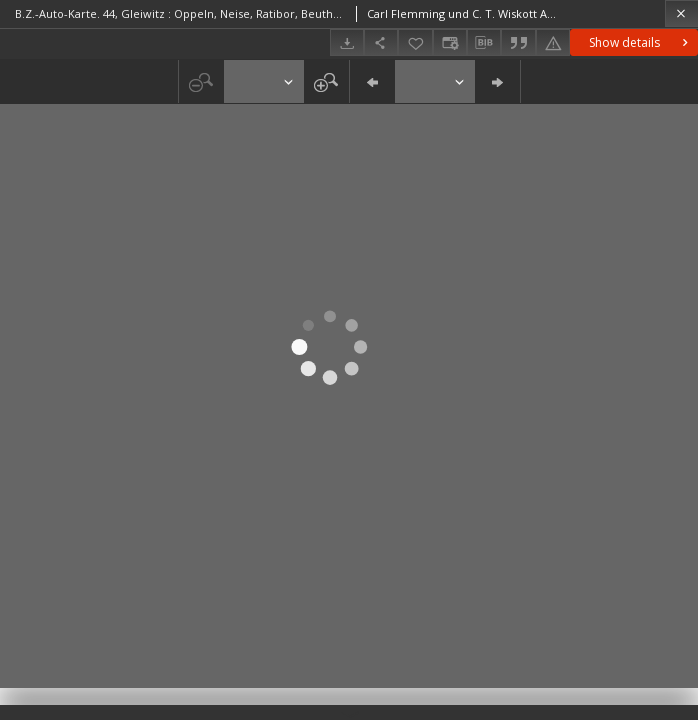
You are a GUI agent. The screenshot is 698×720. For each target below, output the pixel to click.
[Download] (347, 42)
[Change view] (450, 42)
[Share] (381, 42)
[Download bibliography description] (484, 43)
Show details (640, 42)
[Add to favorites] (415, 42)
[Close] (681, 13)
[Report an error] (553, 42)
